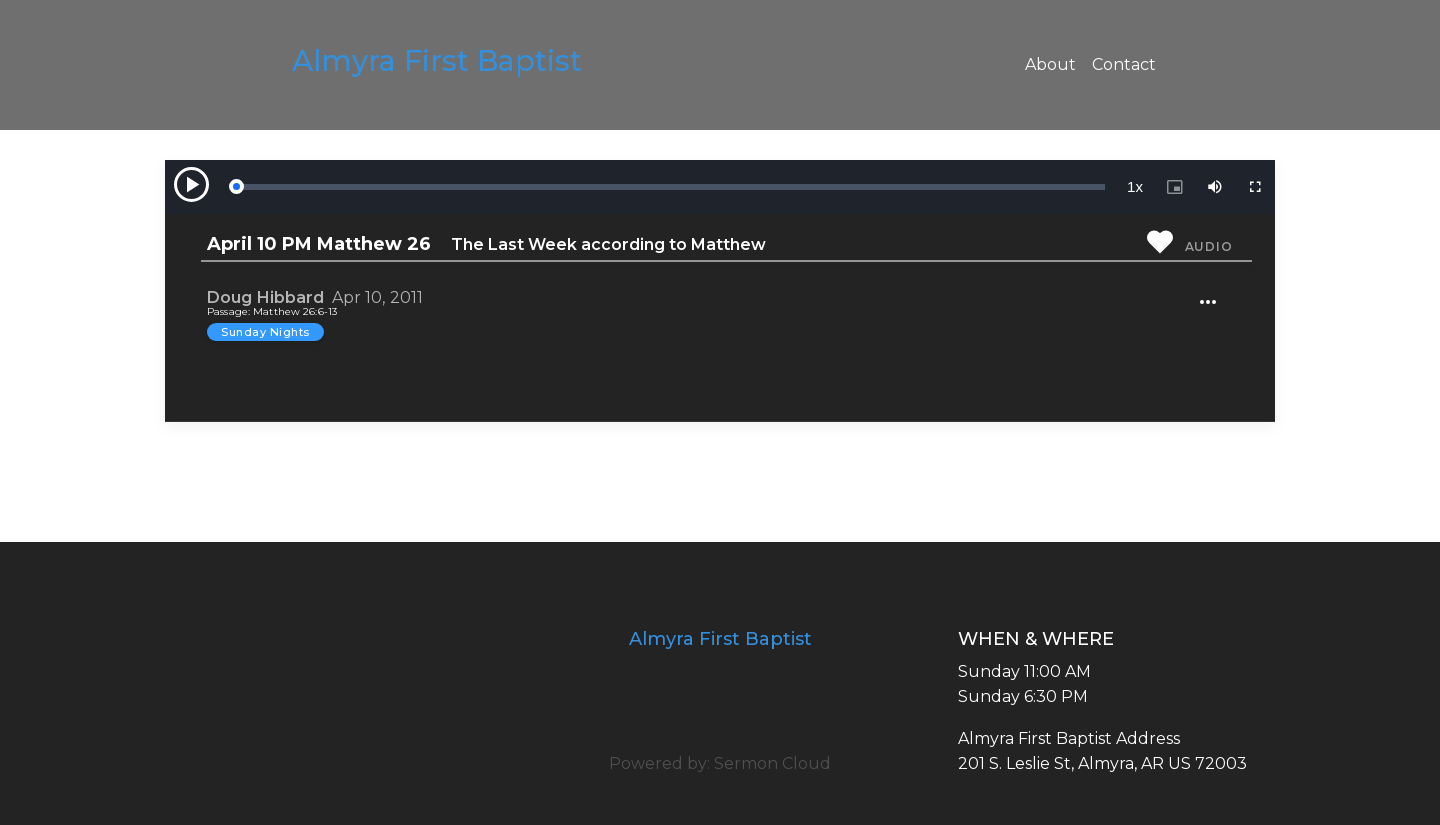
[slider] (670, 187)
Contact (1124, 64)
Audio (1209, 246)
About (1050, 64)
